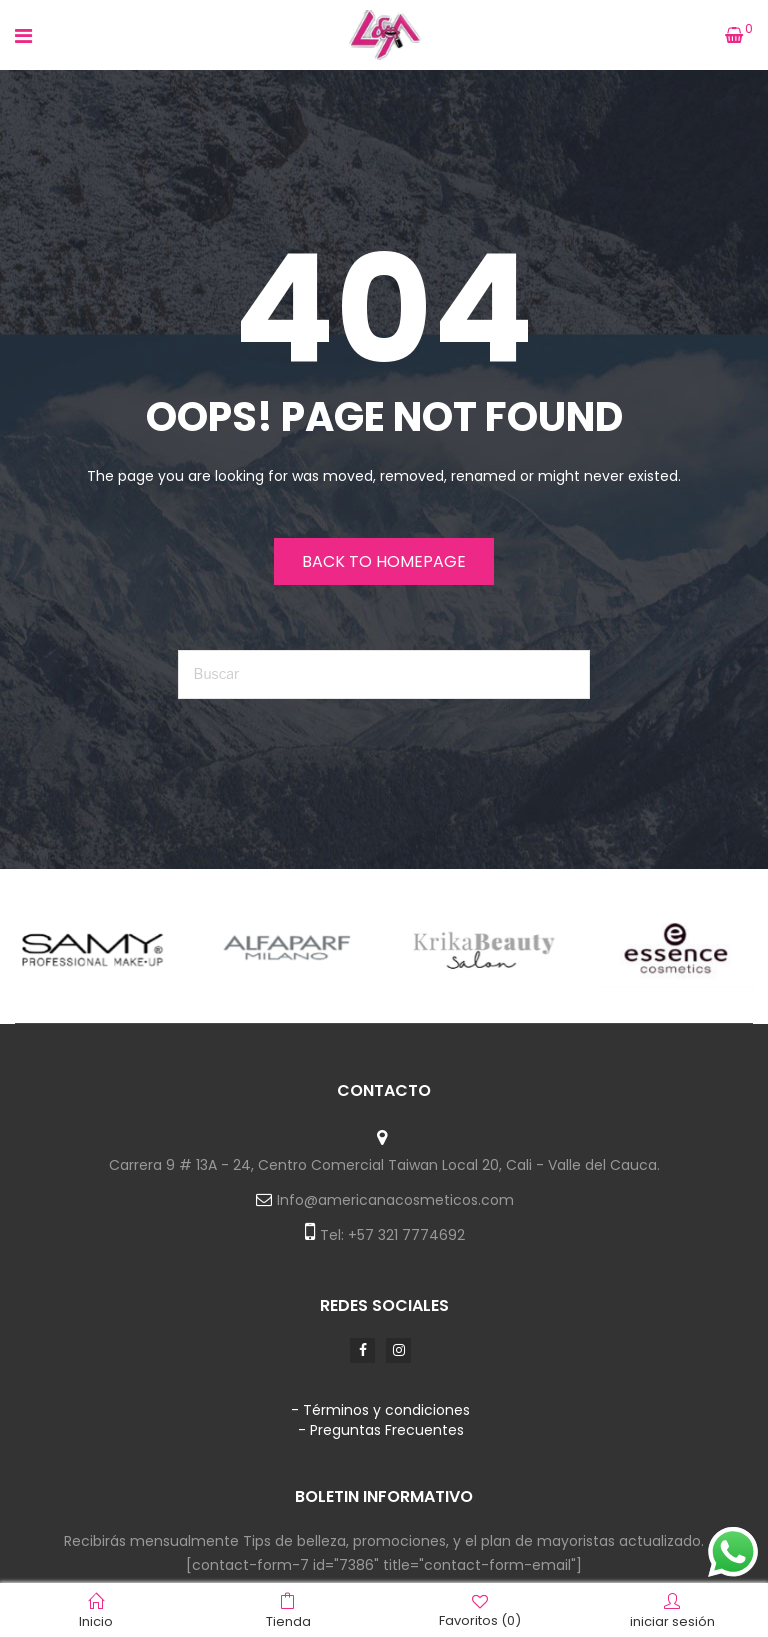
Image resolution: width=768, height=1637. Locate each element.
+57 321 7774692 (406, 1235)
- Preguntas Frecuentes (381, 1430)
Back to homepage (384, 561)
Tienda (288, 1611)
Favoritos (480, 1610)
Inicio (96, 1611)
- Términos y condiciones (380, 1410)
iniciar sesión (672, 1611)
